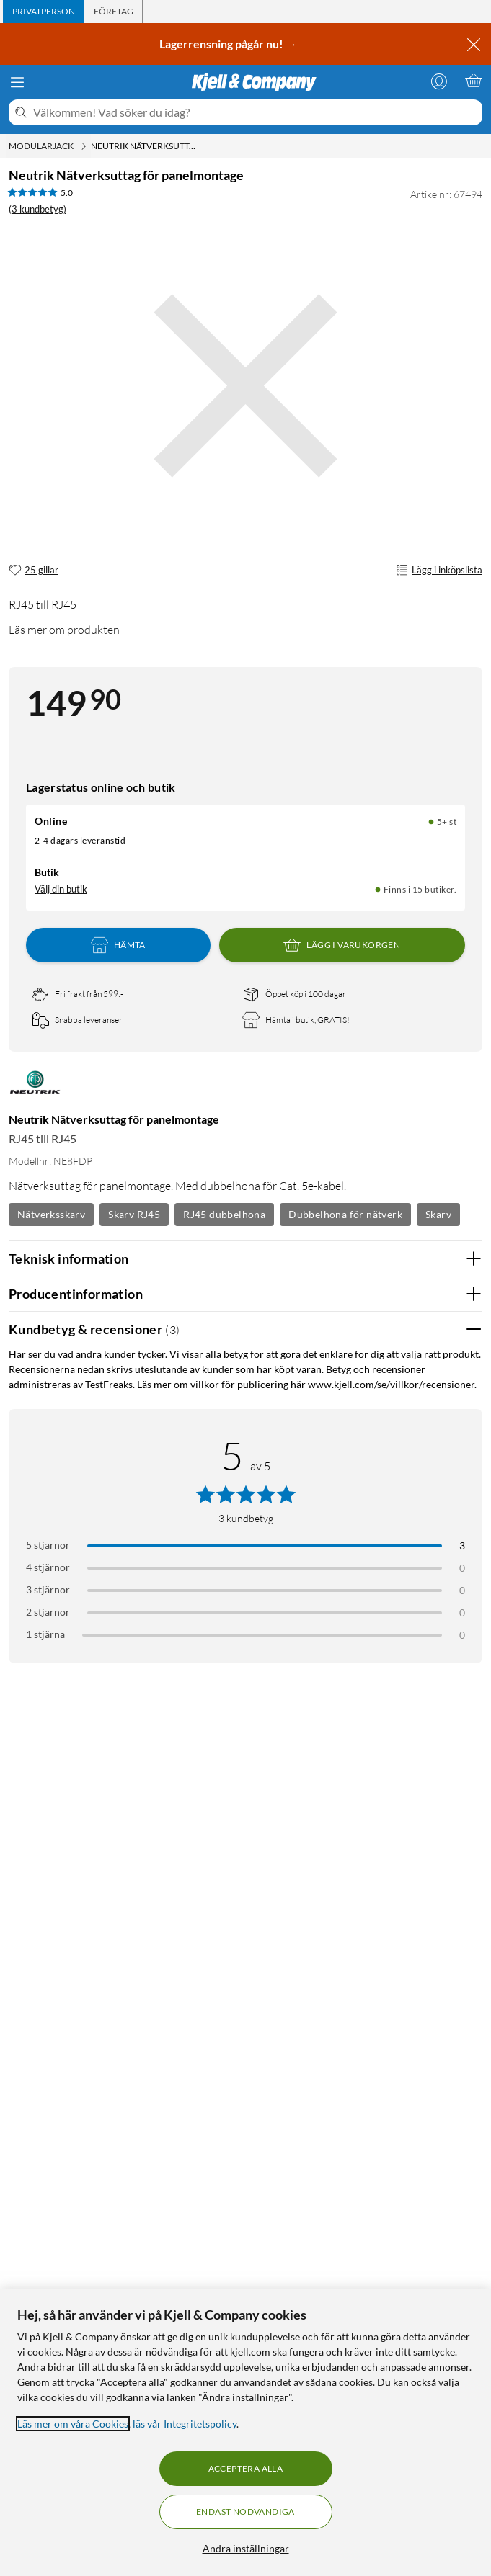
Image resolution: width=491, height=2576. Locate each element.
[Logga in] (439, 80)
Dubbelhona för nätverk (345, 1214)
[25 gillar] (33, 570)
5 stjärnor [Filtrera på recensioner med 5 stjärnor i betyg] (48, 1545)
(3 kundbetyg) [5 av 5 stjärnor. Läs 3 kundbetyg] (37, 209)
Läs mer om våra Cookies (72, 2424)
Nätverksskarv (51, 1214)
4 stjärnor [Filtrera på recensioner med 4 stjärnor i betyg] (48, 1567)
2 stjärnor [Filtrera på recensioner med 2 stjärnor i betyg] (48, 1612)
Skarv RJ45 (134, 1214)
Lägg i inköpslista (439, 570)
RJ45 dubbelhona (224, 1214)
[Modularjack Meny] (83, 146)
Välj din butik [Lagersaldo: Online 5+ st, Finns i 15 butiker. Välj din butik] (61, 889)
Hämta (118, 945)
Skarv (438, 1214)
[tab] (43, 11)
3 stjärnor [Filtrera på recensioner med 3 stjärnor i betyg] (48, 1589)
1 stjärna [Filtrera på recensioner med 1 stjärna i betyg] (45, 1634)
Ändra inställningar (246, 2548)
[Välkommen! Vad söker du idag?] (255, 112)
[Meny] (17, 82)
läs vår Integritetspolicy (184, 2424)
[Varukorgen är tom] (473, 80)
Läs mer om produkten (64, 629)
